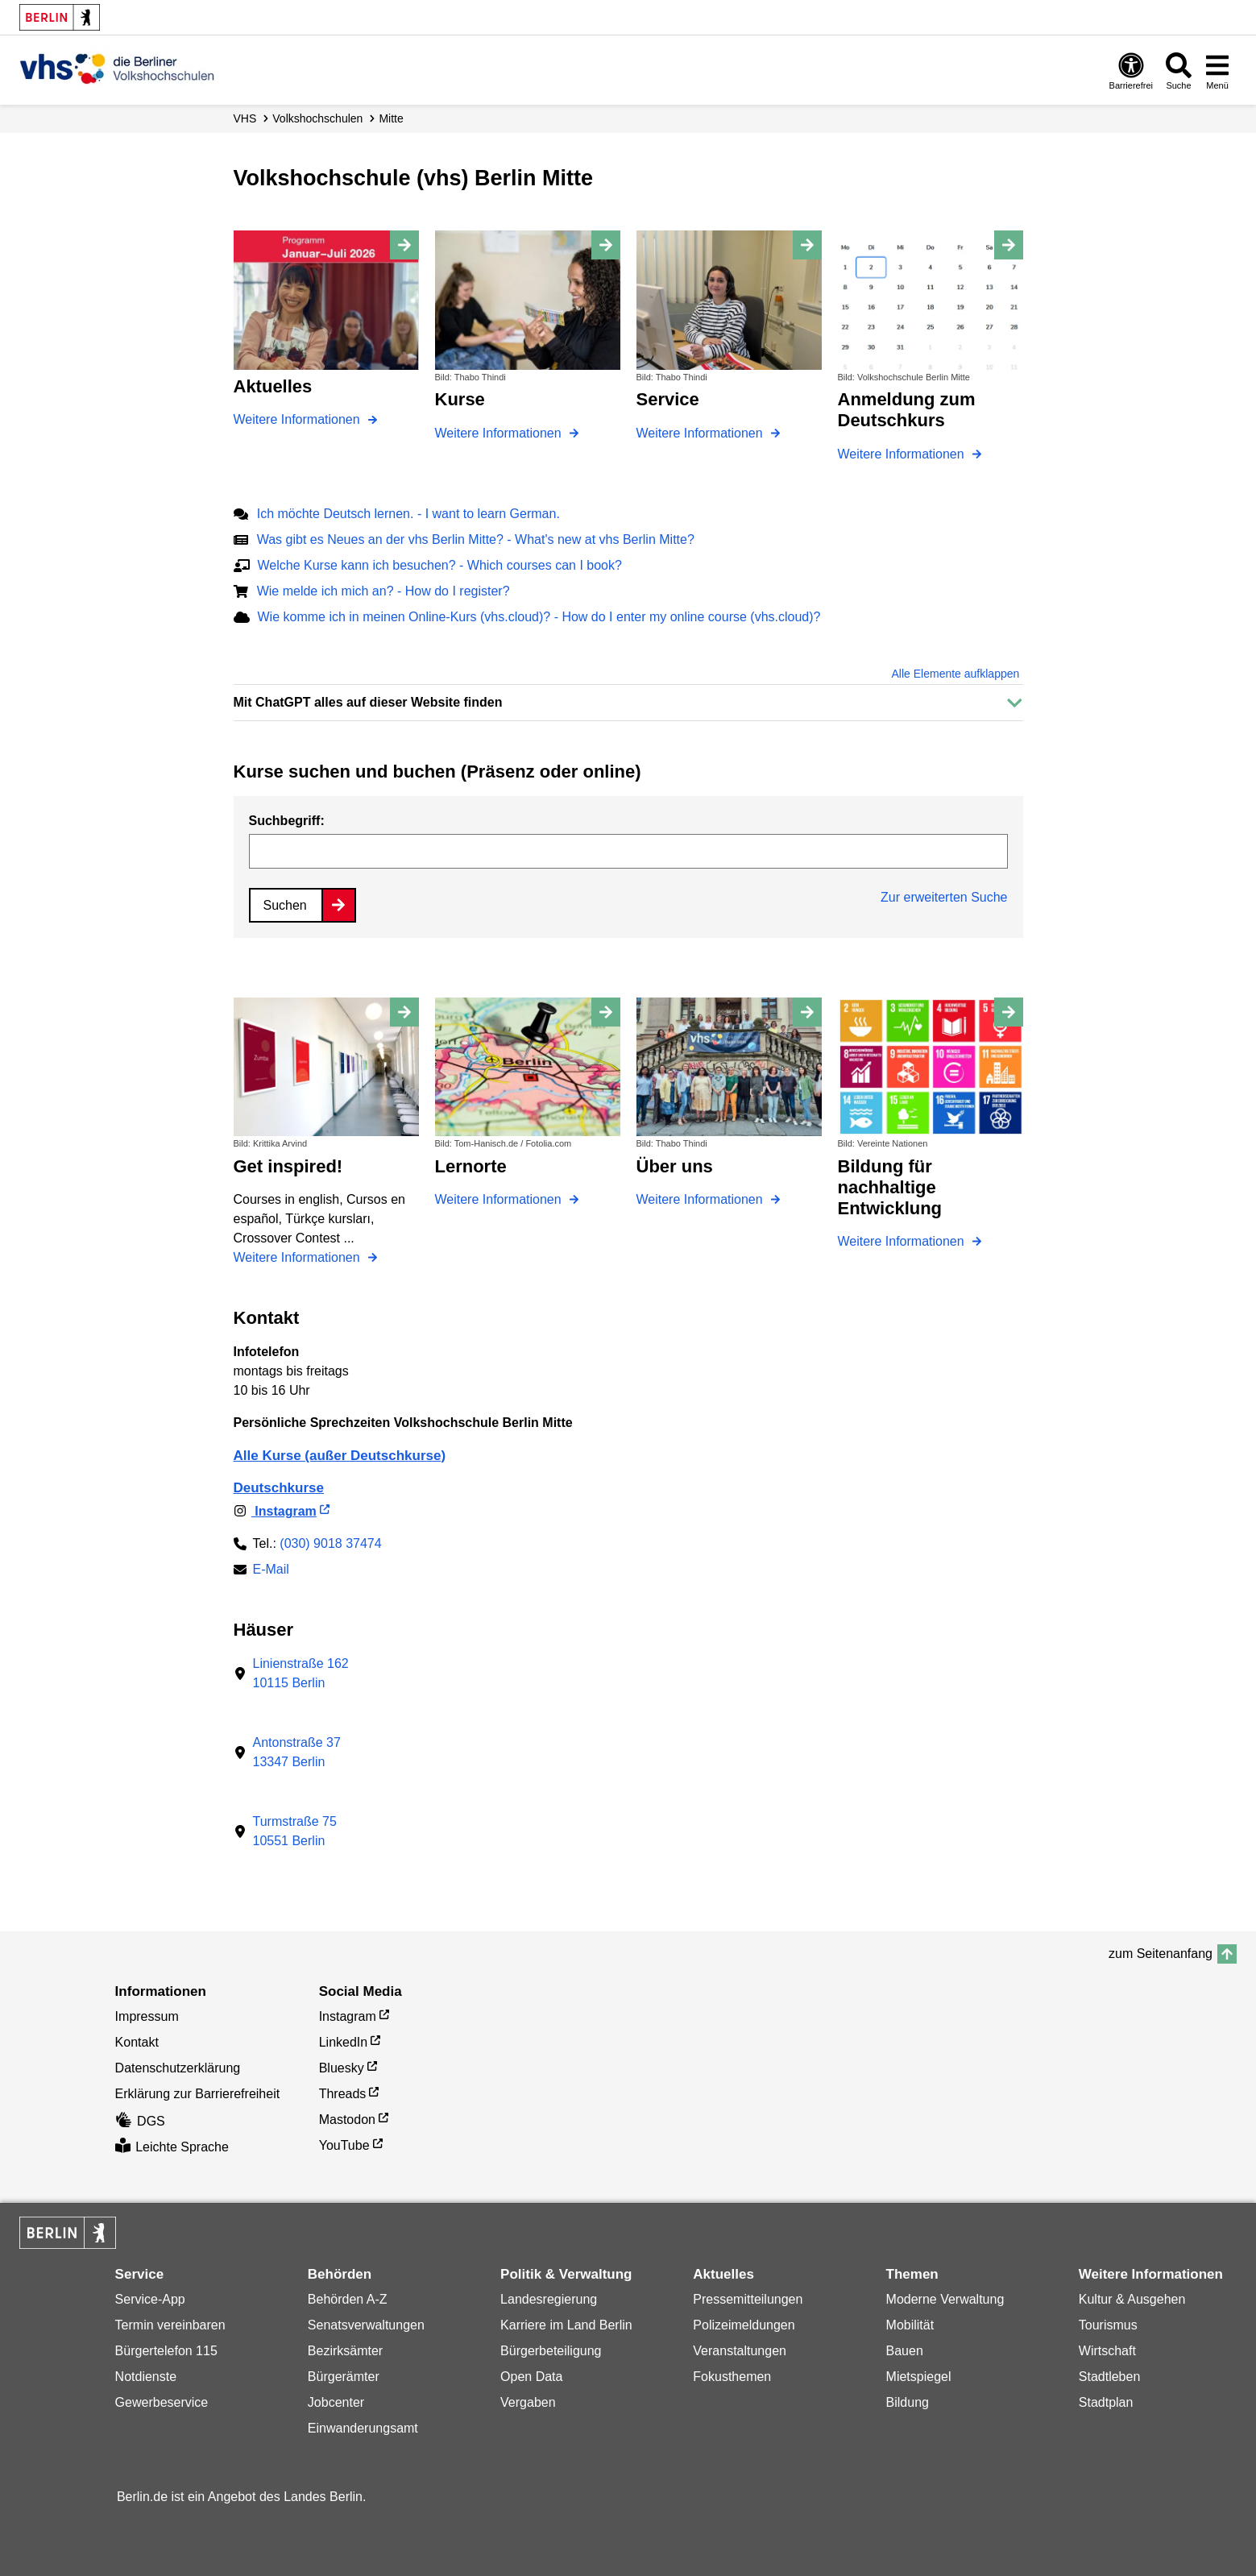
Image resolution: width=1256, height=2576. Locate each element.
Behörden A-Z (348, 2299)
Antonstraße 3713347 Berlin (297, 1752)
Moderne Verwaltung (945, 2299)
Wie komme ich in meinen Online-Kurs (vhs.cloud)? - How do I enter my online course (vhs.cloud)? (539, 617)
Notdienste (146, 2376)
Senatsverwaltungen (366, 2325)
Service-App (150, 2299)
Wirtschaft (1107, 2351)
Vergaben (528, 2402)
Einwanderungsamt (363, 2428)
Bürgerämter (343, 2376)
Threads (343, 2094)
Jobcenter (336, 2402)
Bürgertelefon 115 (166, 2351)
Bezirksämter (345, 2351)
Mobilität (910, 2325)
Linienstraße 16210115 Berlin (301, 1673)
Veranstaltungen (739, 2351)
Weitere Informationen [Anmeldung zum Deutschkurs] (903, 454)
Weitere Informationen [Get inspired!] (299, 1257)
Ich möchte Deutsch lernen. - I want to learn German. (408, 514)
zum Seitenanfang (1160, 1953)
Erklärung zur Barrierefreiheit (197, 2094)
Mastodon (347, 2119)
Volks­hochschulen (317, 118)
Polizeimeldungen (743, 2325)
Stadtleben (1110, 2376)
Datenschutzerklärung (178, 2068)
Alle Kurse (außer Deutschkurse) (340, 1455)
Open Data (531, 2376)
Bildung (907, 2402)
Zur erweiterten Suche (944, 897)
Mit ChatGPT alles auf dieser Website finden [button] (368, 702)
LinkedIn (343, 2042)
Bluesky (341, 2068)
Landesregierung (548, 2299)
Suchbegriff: (287, 821)
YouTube (344, 2145)
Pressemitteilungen (747, 2299)
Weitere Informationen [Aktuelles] (299, 419)
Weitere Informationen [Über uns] (701, 1199)
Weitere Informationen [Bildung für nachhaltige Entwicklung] (903, 1241)
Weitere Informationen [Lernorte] (500, 1199)
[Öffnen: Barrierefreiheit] (1131, 70)
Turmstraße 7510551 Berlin (295, 1831)
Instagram (275, 1511)
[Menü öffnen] (1217, 70)
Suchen (285, 905)
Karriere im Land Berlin (566, 2325)
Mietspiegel (918, 2376)
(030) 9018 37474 (330, 1543)
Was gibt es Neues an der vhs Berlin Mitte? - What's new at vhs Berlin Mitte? (475, 539)
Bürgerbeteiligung (550, 2351)
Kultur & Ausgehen (1132, 2299)
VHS (245, 118)
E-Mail (271, 1570)
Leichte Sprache (172, 2147)
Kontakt (137, 2042)
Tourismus (1108, 2325)
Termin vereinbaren (170, 2325)
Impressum (147, 2016)
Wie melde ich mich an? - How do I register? (383, 591)
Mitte (391, 118)
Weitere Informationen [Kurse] (500, 433)
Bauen (904, 2351)
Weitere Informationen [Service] (701, 433)
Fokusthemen (732, 2376)
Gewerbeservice (162, 2402)
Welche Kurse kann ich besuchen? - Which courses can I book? (440, 565)
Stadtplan (1106, 2402)
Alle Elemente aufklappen (956, 673)
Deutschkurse (279, 1487)
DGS (140, 2121)
